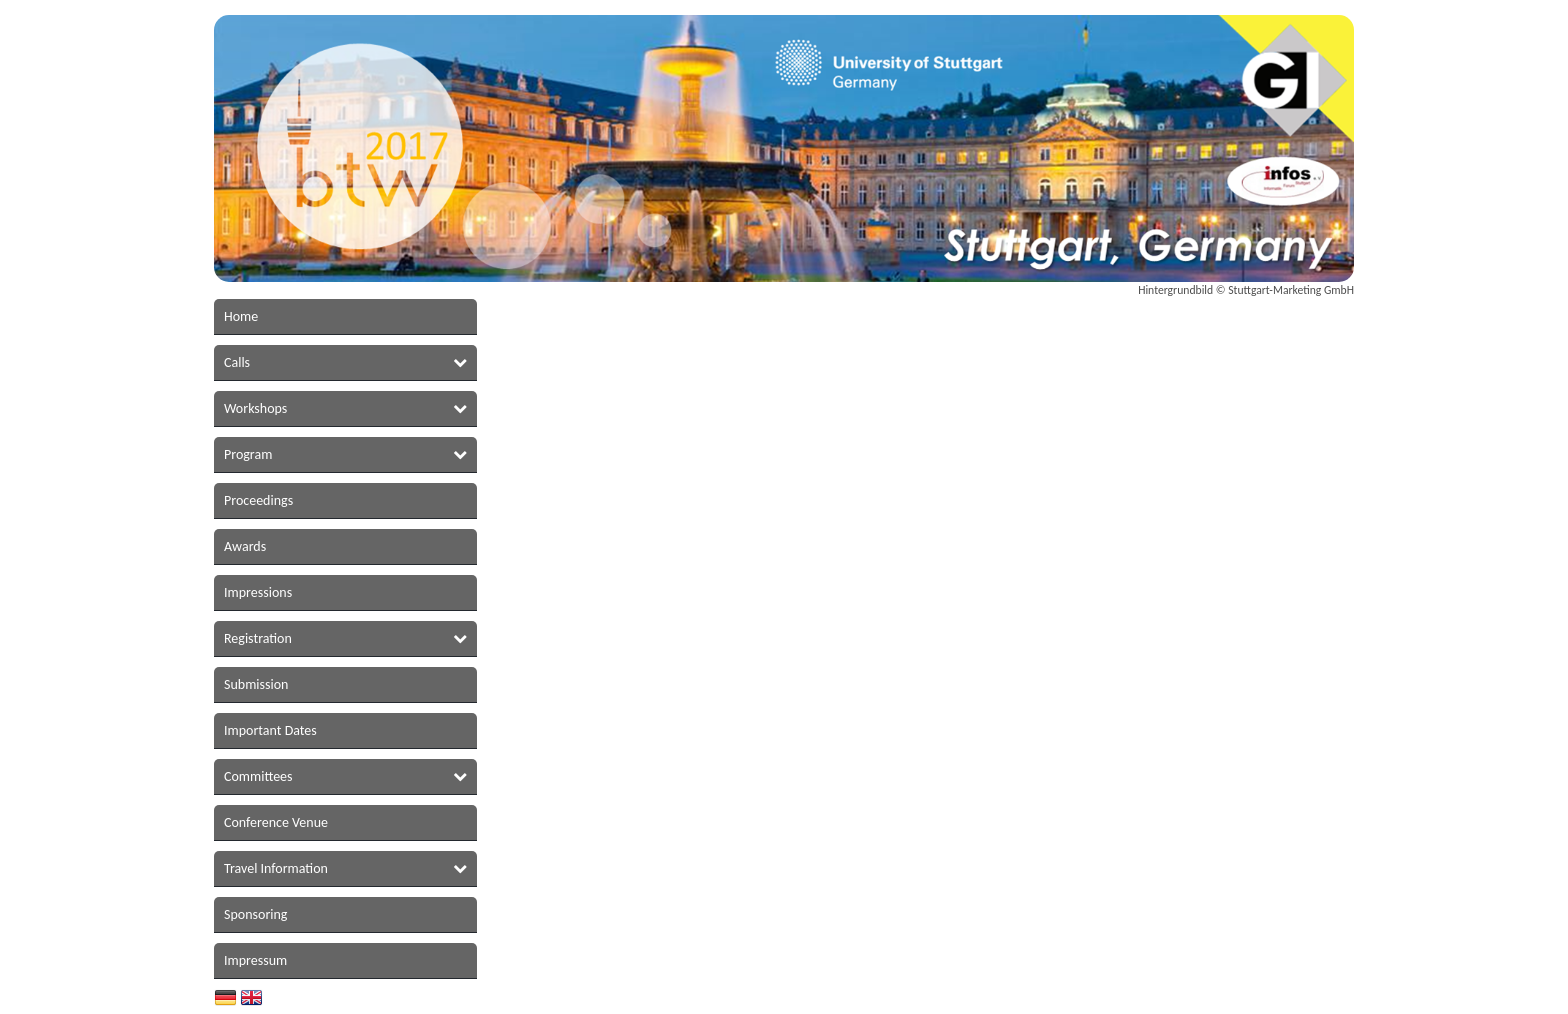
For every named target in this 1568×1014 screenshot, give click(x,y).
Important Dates (270, 730)
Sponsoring (255, 914)
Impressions (258, 592)
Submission (256, 684)
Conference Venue (276, 822)
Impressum (255, 960)
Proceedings (258, 500)
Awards (245, 546)
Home (241, 316)
